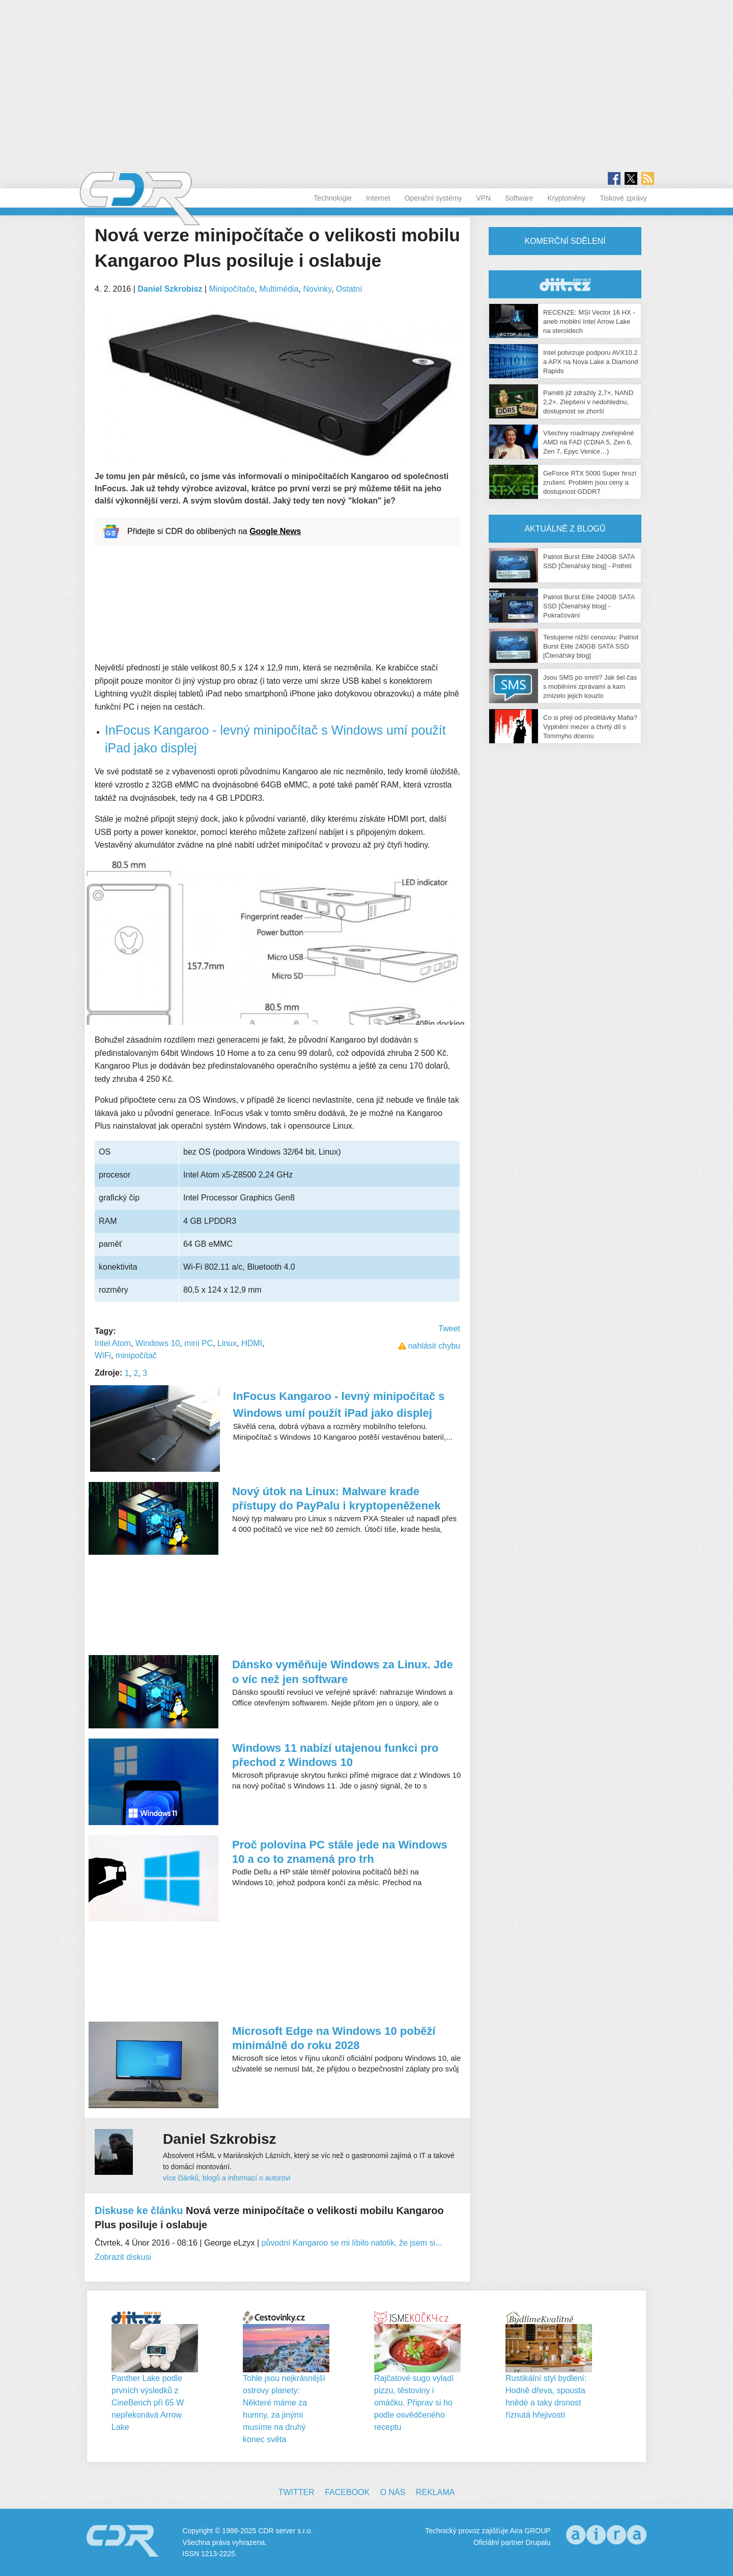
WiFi (103, 1355)
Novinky (317, 289)
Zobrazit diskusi (123, 2257)
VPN (483, 198)
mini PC (198, 1343)
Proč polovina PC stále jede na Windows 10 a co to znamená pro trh (339, 1851)
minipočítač (136, 1355)
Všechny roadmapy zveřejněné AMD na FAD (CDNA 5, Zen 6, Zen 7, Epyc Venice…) (588, 442)
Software (519, 198)
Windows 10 (157, 1343)
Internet (378, 198)
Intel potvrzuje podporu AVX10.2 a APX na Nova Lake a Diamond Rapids (590, 362)
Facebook (347, 2492)
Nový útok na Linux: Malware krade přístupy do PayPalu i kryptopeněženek (336, 1498)
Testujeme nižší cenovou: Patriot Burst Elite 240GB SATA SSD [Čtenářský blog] (590, 646)
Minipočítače (232, 289)
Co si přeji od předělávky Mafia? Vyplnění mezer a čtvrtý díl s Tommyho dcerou (590, 727)
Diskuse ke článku (139, 2210)
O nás (393, 2492)
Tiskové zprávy (623, 198)
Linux (227, 1343)
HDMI (251, 1343)
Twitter (296, 2492)
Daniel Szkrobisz (169, 289)
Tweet (449, 1328)
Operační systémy (433, 198)
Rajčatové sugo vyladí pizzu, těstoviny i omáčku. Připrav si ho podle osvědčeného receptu (414, 2402)
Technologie (333, 198)
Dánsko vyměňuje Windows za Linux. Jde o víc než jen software (342, 1671)
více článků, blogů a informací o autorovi (227, 2178)
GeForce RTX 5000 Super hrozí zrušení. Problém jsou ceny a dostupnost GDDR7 (589, 482)
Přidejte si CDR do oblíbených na (214, 531)
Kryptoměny (566, 198)
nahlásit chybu (434, 1345)
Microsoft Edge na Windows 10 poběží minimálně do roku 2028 (334, 2038)
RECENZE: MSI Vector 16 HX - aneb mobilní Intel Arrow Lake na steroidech (589, 321)
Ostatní (349, 289)
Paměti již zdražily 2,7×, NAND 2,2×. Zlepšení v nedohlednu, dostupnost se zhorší (588, 402)
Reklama (435, 2492)
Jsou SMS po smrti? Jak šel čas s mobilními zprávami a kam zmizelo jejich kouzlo (590, 686)
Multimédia (278, 289)
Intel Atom (113, 1343)
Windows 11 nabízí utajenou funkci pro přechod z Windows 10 (335, 1755)
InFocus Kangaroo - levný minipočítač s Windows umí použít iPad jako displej (339, 1404)
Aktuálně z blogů (564, 528)
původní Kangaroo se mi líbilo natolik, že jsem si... (352, 2242)
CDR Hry (565, 284)
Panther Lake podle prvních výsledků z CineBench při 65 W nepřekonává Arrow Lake (147, 2402)
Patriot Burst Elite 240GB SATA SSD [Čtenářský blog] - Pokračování (588, 606)
